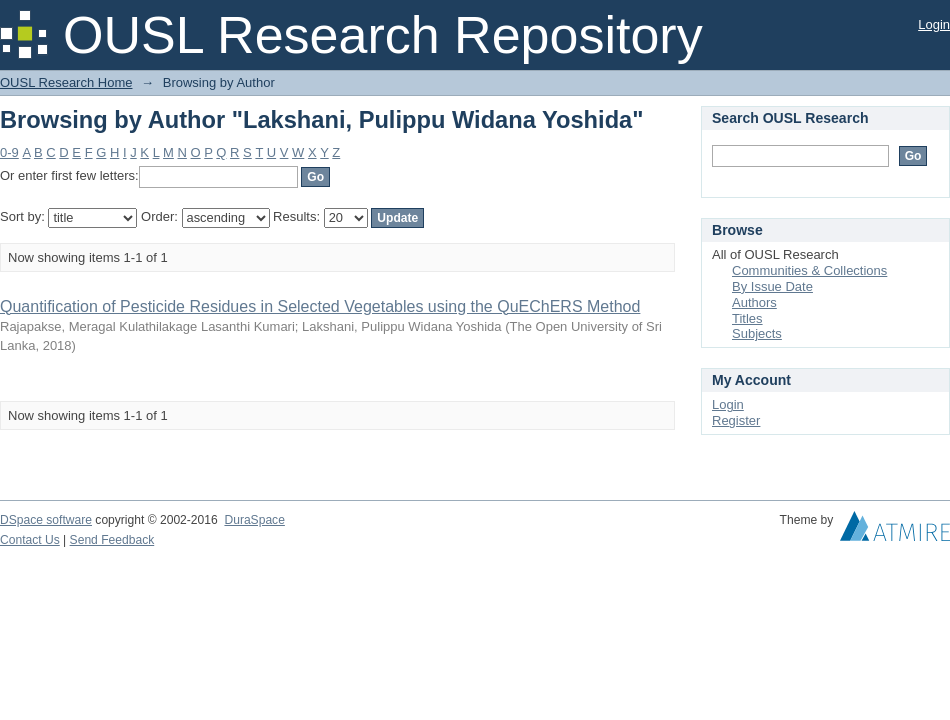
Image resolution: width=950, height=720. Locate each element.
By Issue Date (772, 286)
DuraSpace (254, 520)
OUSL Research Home (66, 82)
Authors (754, 302)
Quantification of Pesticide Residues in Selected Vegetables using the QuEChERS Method (320, 306)
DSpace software (46, 520)
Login (934, 24)
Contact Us (30, 540)
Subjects (757, 333)
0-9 (9, 152)
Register (736, 420)
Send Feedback (112, 540)
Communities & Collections (809, 270)
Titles (747, 318)
